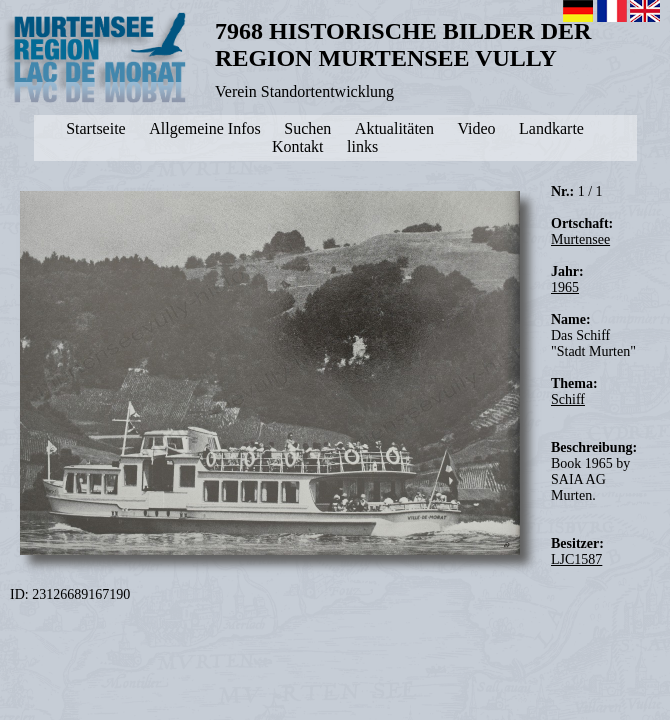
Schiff (568, 399)
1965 (565, 287)
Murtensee (580, 239)
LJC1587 (576, 559)
